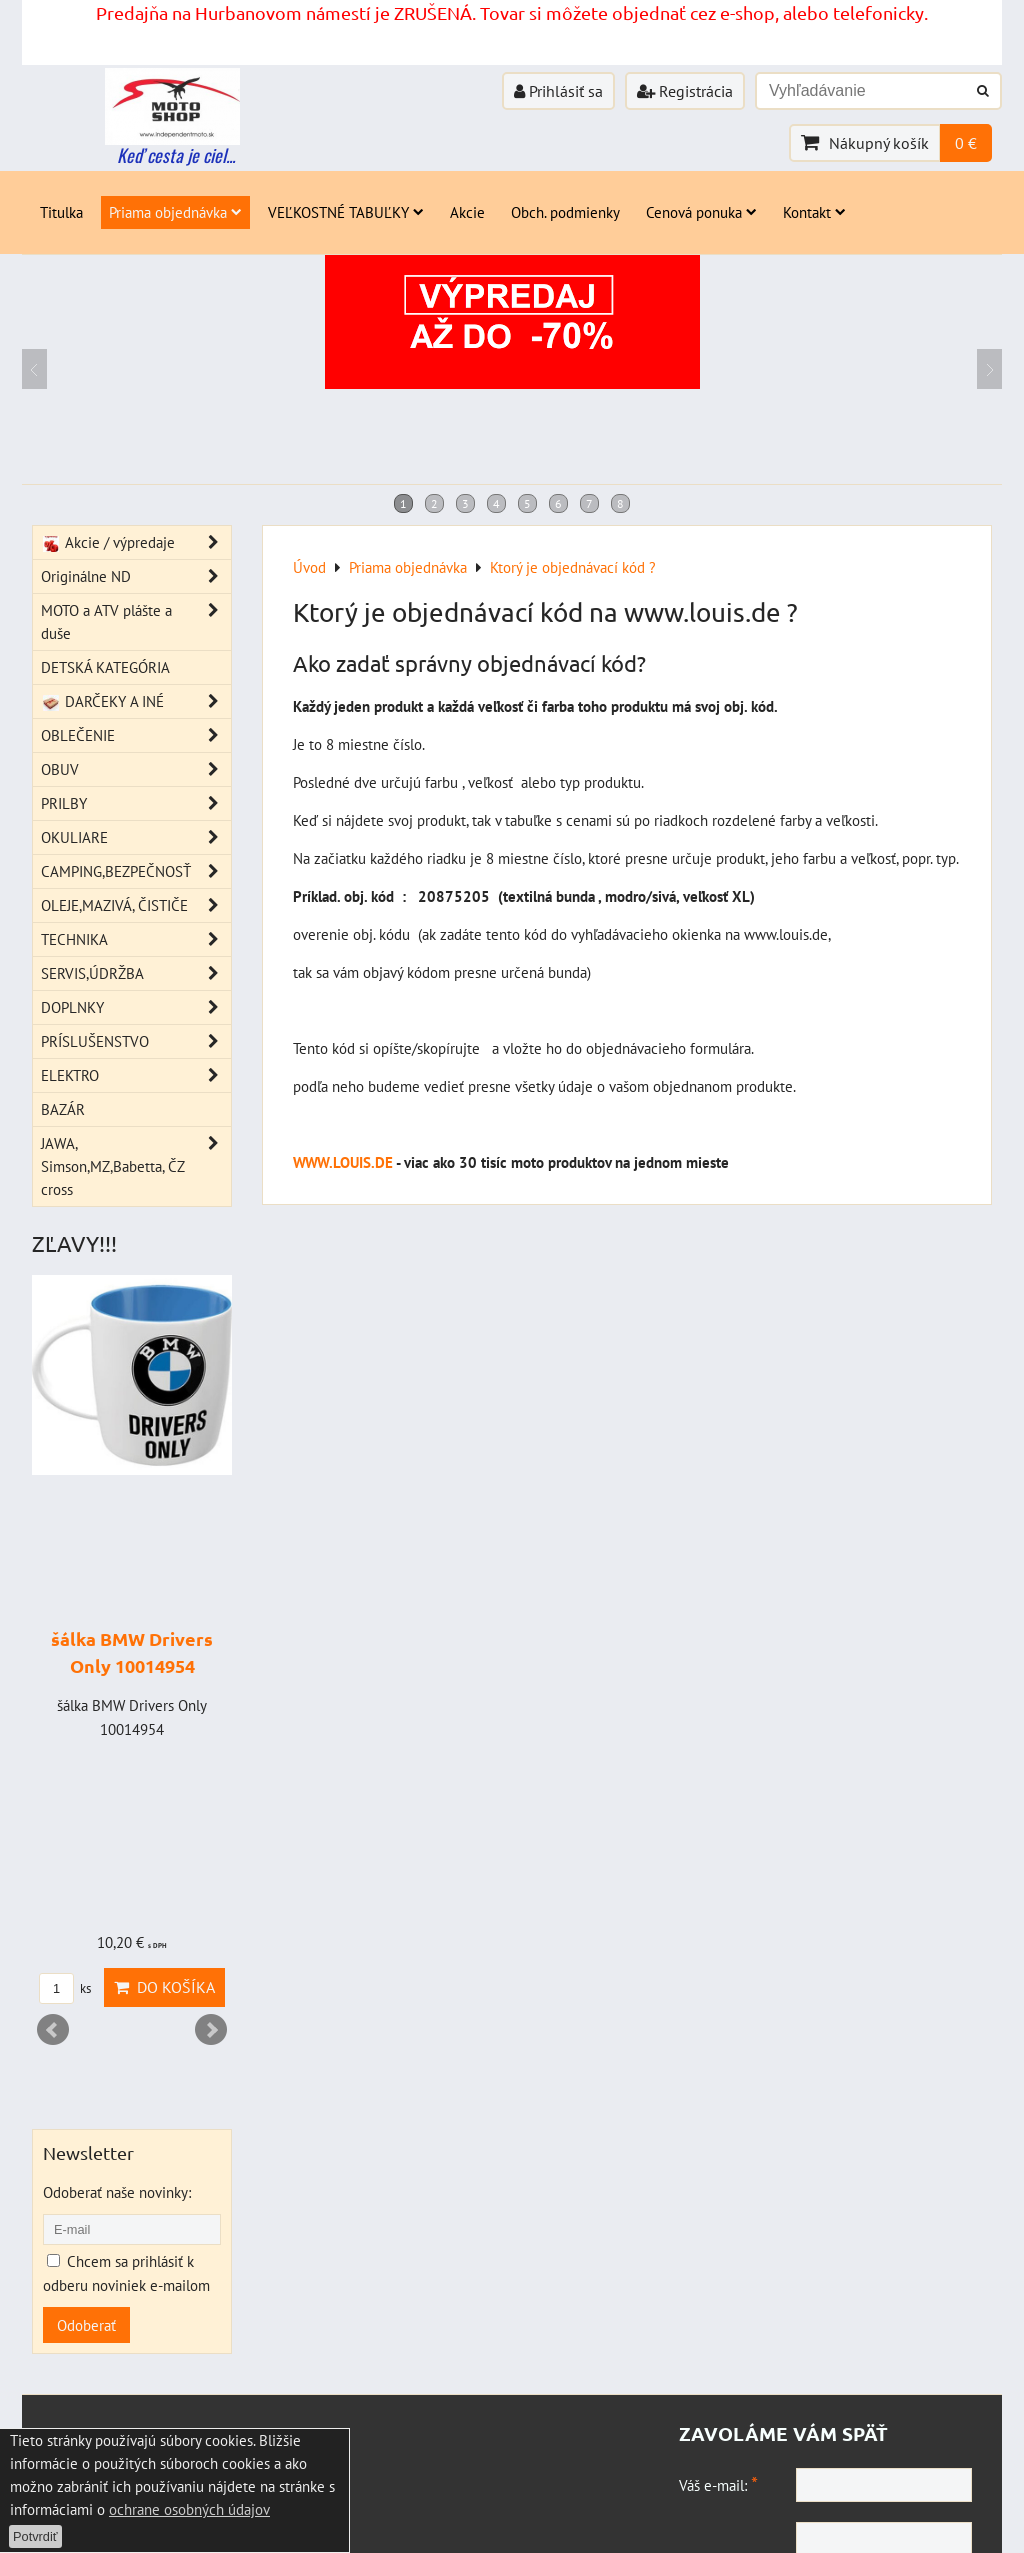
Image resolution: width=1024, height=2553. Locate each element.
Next (211, 2030)
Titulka (61, 212)
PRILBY (136, 803)
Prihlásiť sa (558, 91)
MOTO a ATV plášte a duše (136, 622)
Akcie (467, 212)
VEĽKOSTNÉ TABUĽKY (346, 212)
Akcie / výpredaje (136, 542)
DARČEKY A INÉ (136, 701)
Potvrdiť (35, 2536)
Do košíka (164, 1987)
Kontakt (814, 212)
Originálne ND (136, 576)
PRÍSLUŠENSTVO (136, 1041)
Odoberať (86, 2325)
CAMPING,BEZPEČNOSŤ (136, 871)
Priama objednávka (175, 212)
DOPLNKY (136, 1007)
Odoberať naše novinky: (117, 2192)
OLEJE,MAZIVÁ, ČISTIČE (136, 905)
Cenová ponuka (701, 212)
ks (65, 1988)
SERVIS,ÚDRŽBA (136, 973)
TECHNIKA (136, 939)
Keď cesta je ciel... (176, 155)
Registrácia (685, 91)
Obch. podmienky (565, 212)
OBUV (136, 769)
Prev (53, 2030)
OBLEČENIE (136, 735)
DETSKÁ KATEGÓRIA (105, 667)
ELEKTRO (136, 1075)
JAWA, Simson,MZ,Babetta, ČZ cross (136, 1166)
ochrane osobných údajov (189, 2509)
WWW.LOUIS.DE (343, 1162)
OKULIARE (136, 837)
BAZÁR (63, 1109)
